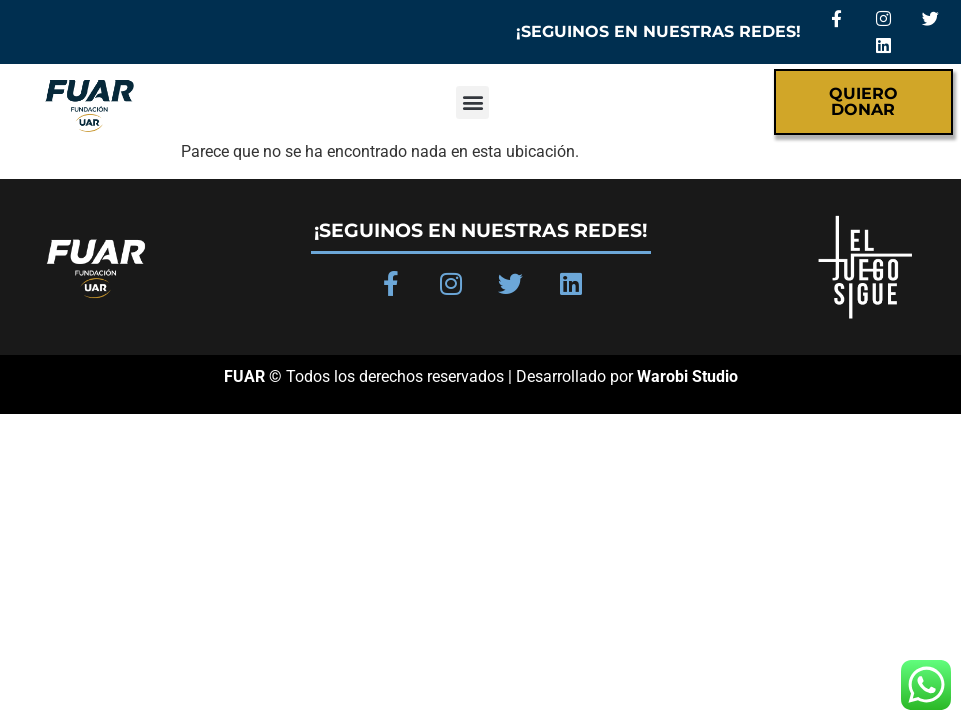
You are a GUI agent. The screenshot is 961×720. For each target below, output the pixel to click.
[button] (472, 102)
